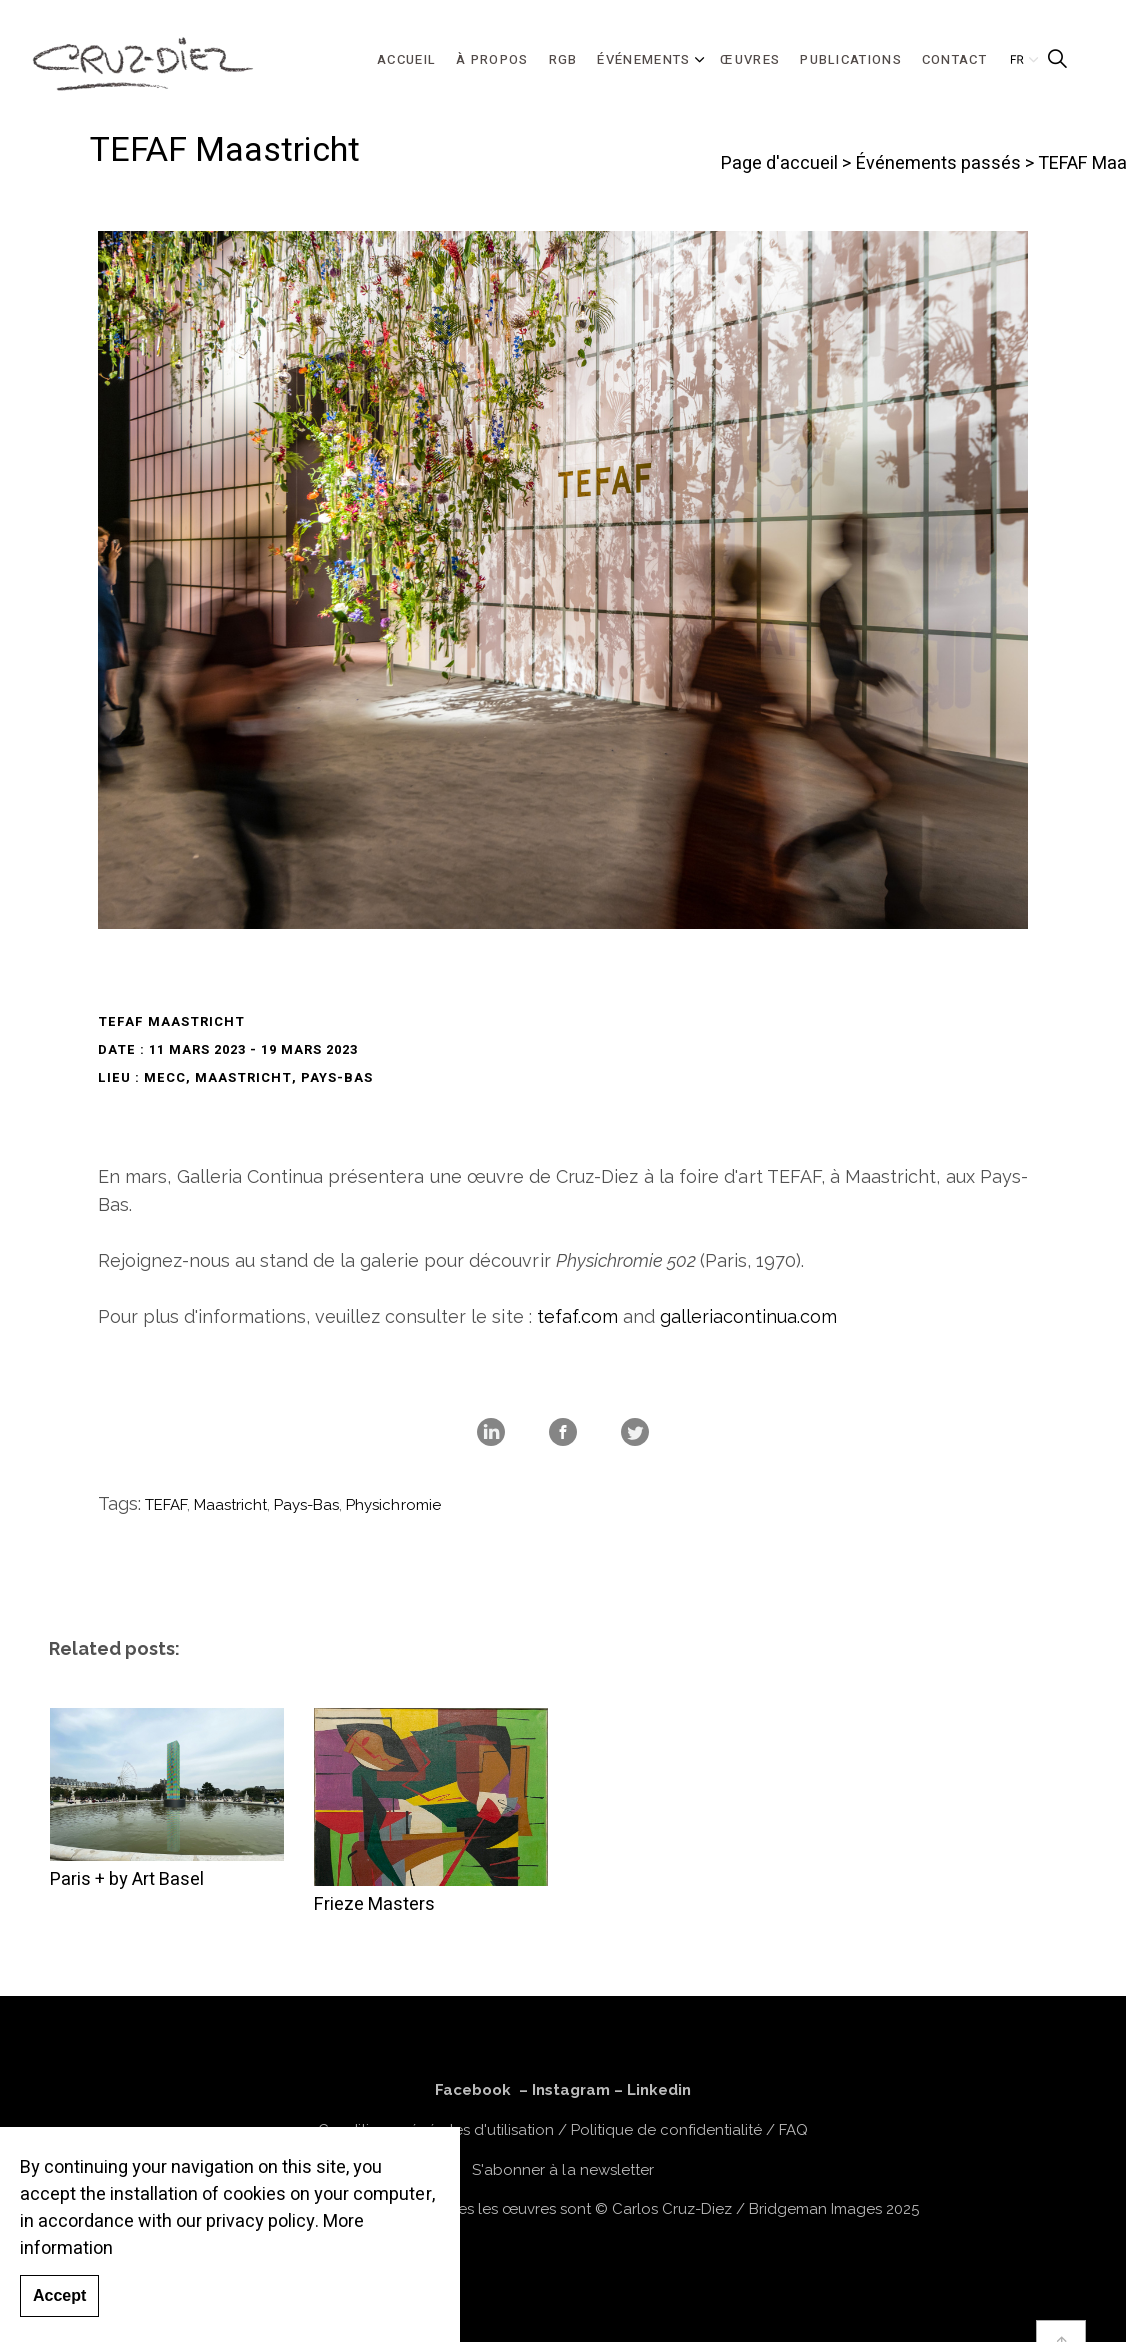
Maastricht (230, 1505)
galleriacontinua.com (748, 1316)
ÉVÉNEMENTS (643, 59)
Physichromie (393, 1505)
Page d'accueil (779, 163)
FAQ (793, 2130)
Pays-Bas (306, 1505)
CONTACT (954, 59)
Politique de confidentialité (666, 2130)
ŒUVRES (750, 59)
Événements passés (938, 163)
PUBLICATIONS (851, 59)
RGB (563, 59)
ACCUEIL (406, 59)
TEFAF (166, 1505)
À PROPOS (492, 59)
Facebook (473, 2090)
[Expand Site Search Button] (1057, 60)
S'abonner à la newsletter (562, 2170)
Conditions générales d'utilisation (436, 2130)
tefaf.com (577, 1316)
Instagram (571, 2090)
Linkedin (659, 2090)
